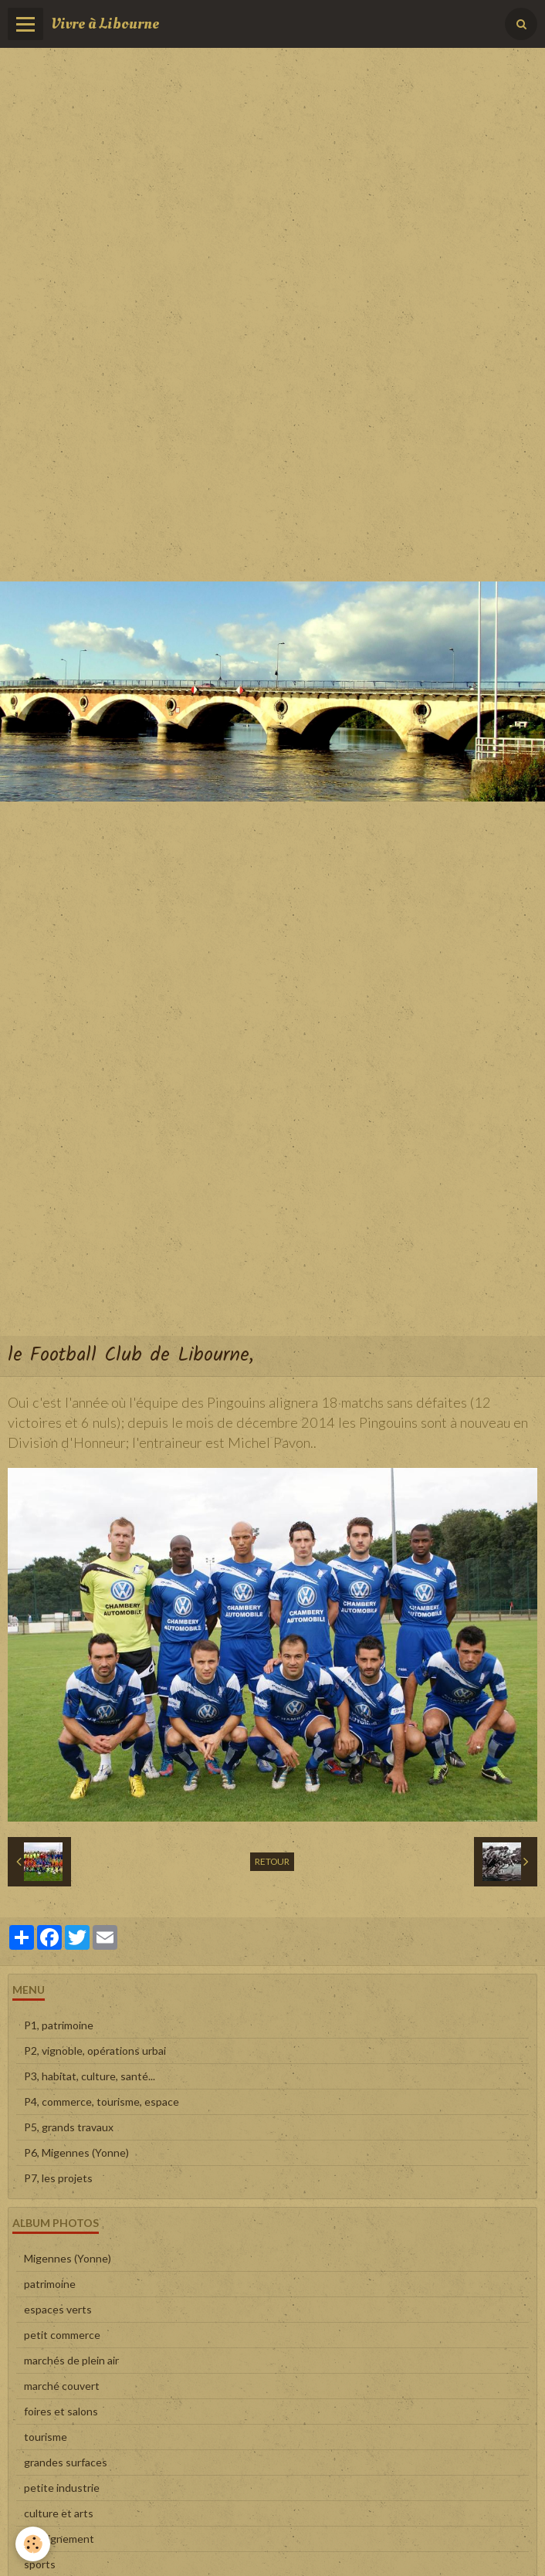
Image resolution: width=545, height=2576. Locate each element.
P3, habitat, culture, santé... (89, 2076)
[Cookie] (32, 2544)
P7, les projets (58, 2178)
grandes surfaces (65, 2462)
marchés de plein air (71, 2360)
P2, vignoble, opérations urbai (95, 2050)
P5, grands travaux (68, 2127)
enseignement (59, 2538)
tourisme (45, 2436)
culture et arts (58, 2513)
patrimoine (50, 2283)
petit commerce (62, 2334)
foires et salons (61, 2411)
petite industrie (62, 2487)
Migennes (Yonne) (67, 2258)
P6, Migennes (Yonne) (76, 2152)
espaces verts (58, 2309)
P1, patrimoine (58, 2025)
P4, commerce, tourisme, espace (101, 2101)
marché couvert (62, 2385)
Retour (272, 1861)
